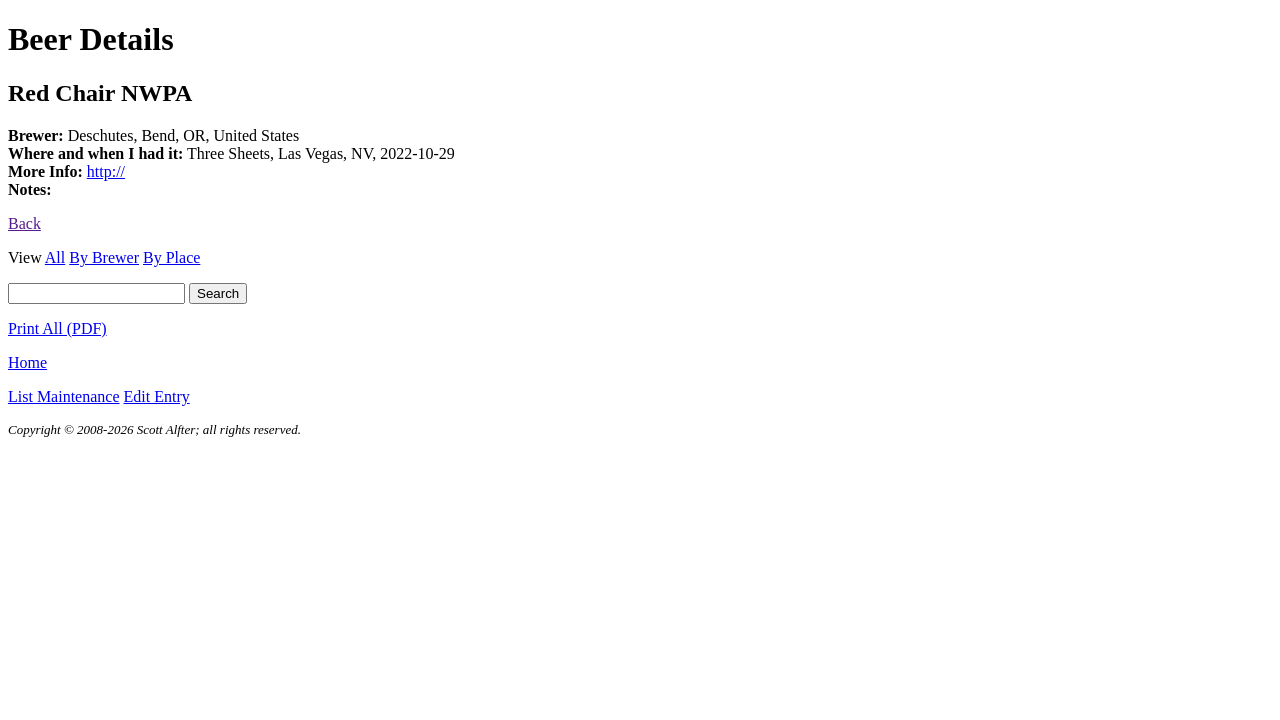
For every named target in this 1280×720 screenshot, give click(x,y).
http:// (106, 171)
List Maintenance (64, 396)
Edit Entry (157, 396)
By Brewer (104, 257)
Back (24, 223)
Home (27, 362)
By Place (171, 257)
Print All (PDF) (57, 328)
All (55, 257)
